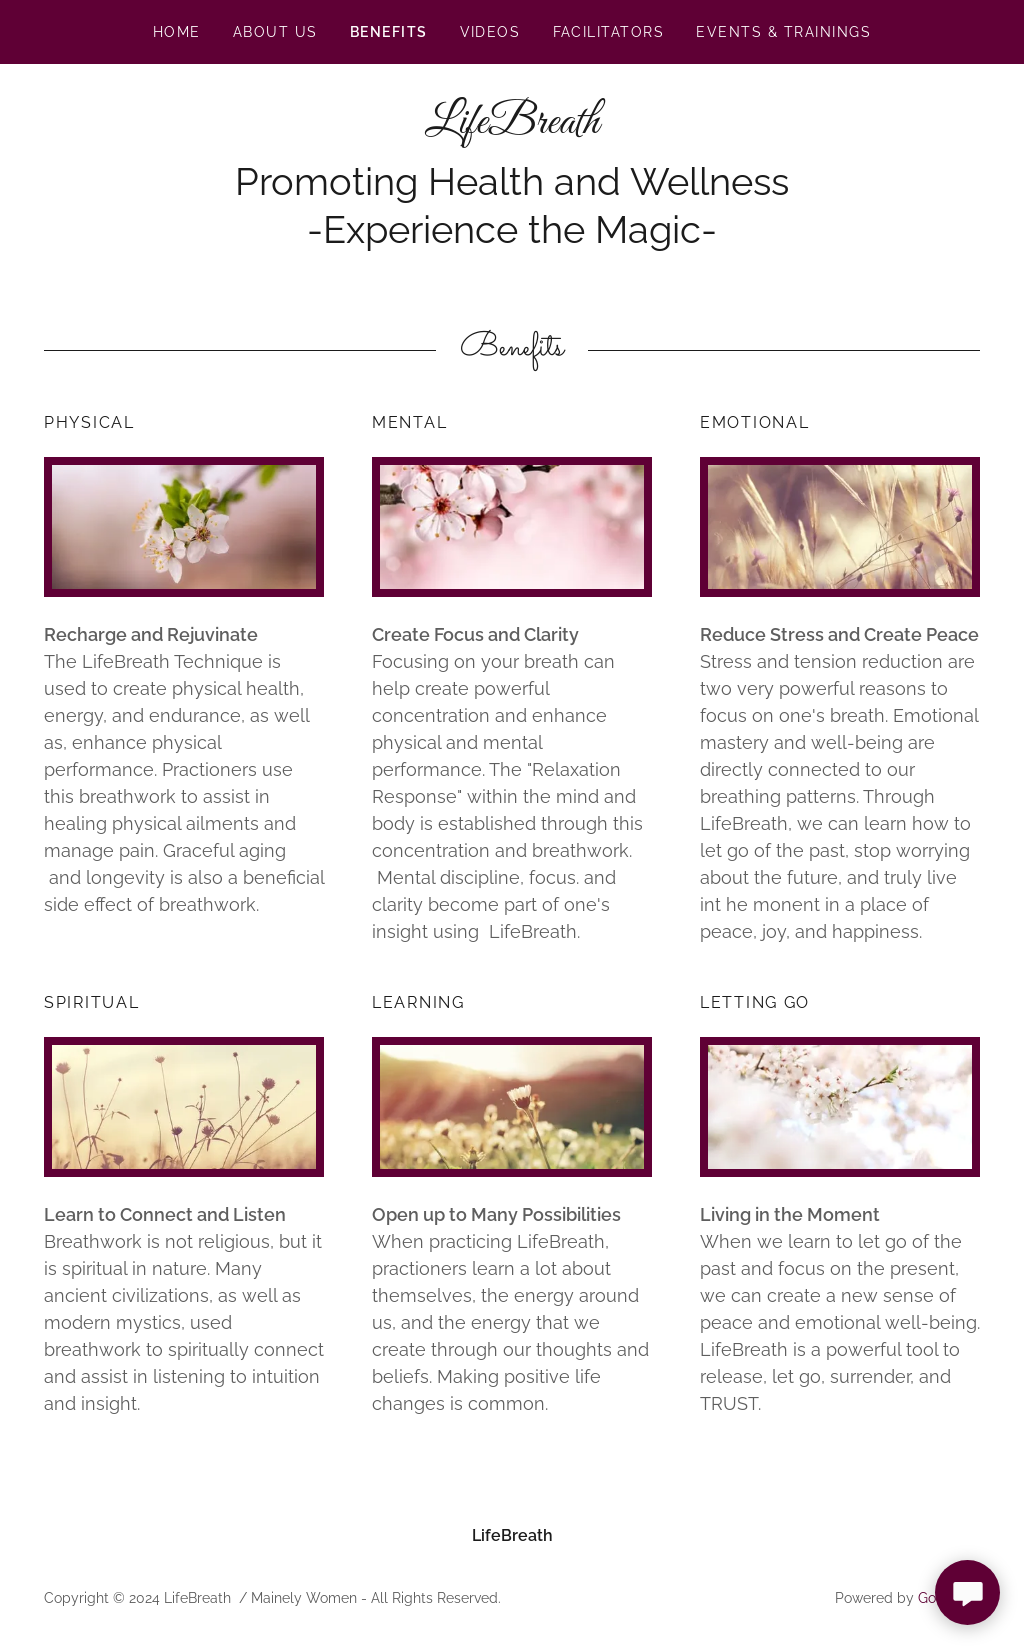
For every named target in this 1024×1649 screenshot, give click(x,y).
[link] (512, 127)
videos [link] (490, 32)
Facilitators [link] (609, 32)
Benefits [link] (389, 32)
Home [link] (177, 32)
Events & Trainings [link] (783, 32)
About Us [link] (275, 32)
